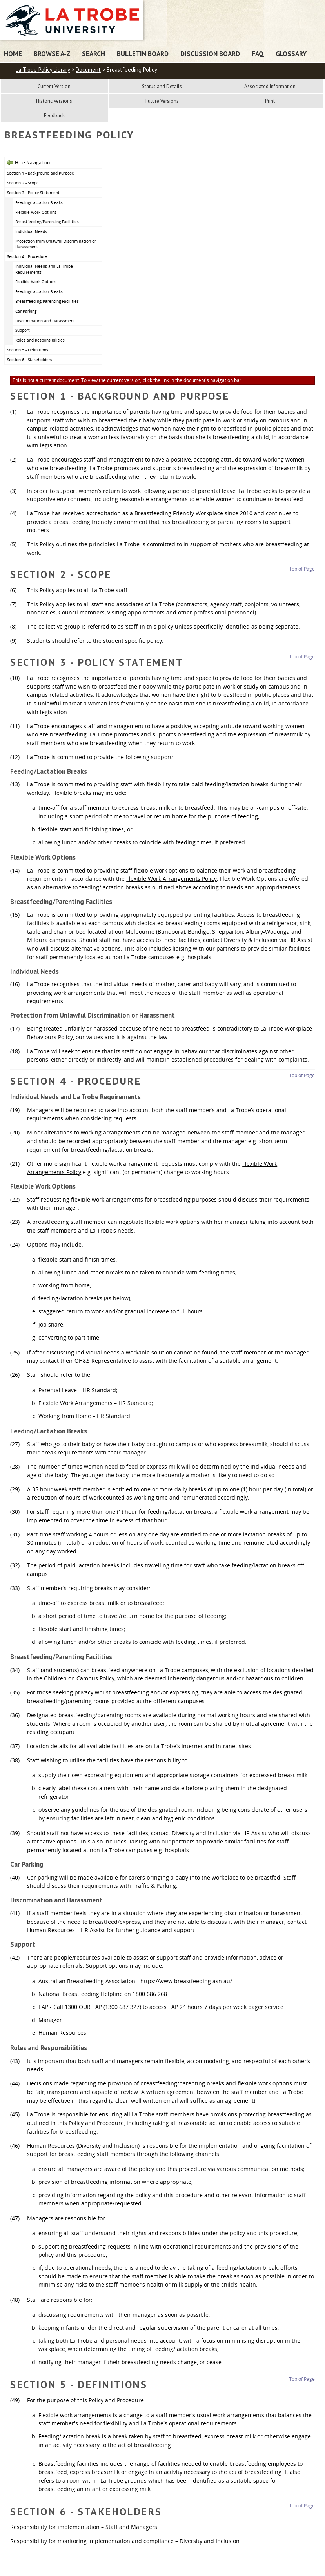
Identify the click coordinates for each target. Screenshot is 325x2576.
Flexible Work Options (35, 212)
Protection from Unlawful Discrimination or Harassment (55, 244)
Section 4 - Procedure (27, 256)
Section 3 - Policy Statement (33, 192)
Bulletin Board (143, 53)
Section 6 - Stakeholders (29, 359)
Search (93, 53)
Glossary (291, 53)
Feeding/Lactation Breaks (39, 202)
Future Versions (162, 101)
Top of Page (302, 569)
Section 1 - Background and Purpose (40, 173)
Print (270, 101)
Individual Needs (31, 231)
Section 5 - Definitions (27, 350)
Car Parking (25, 311)
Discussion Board (210, 53)
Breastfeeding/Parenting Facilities (47, 221)
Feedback (54, 115)
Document (88, 69)
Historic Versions (54, 101)
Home (13, 53)
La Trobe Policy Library (43, 69)
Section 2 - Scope (23, 182)
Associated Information (270, 86)
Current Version (54, 86)
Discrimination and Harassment (45, 321)
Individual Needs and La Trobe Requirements (44, 269)
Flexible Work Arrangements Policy (171, 878)
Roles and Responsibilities (40, 340)
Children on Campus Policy (79, 1678)
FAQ (258, 53)
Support (22, 330)
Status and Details (162, 86)
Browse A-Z (52, 53)
